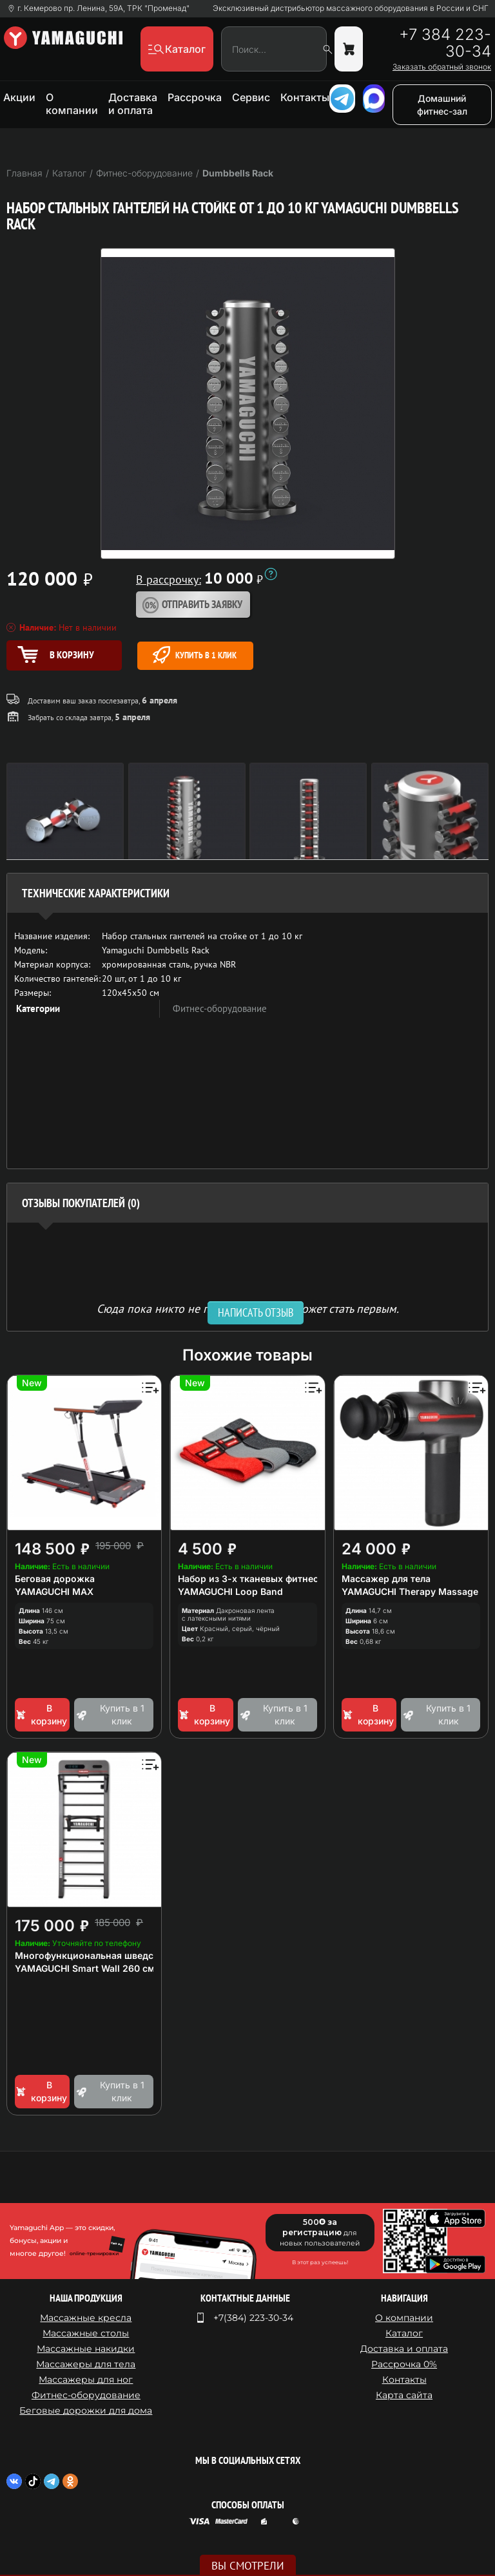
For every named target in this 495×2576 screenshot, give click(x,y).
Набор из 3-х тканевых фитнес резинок (268, 1578)
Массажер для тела (386, 1578)
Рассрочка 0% (404, 2364)
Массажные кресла (85, 2317)
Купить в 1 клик (195, 654)
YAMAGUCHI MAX (54, 1591)
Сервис (251, 97)
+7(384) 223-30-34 (253, 2317)
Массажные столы (86, 2333)
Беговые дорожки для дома (85, 2410)
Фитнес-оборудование (220, 1008)
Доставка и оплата (132, 104)
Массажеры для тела (85, 2364)
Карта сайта (404, 2395)
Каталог (404, 2333)
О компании (72, 104)
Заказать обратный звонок (442, 67)
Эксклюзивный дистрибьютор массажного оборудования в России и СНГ (351, 8)
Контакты (304, 97)
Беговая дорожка (55, 1578)
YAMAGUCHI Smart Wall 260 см (85, 1968)
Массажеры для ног (86, 2379)
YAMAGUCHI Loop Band (230, 1591)
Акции (19, 97)
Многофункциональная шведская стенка (108, 1955)
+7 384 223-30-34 (445, 43)
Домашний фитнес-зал (442, 105)
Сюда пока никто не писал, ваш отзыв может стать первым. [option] (248, 1308)
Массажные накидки (86, 2348)
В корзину (41, 1714)
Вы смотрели (247, 2566)
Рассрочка (195, 97)
